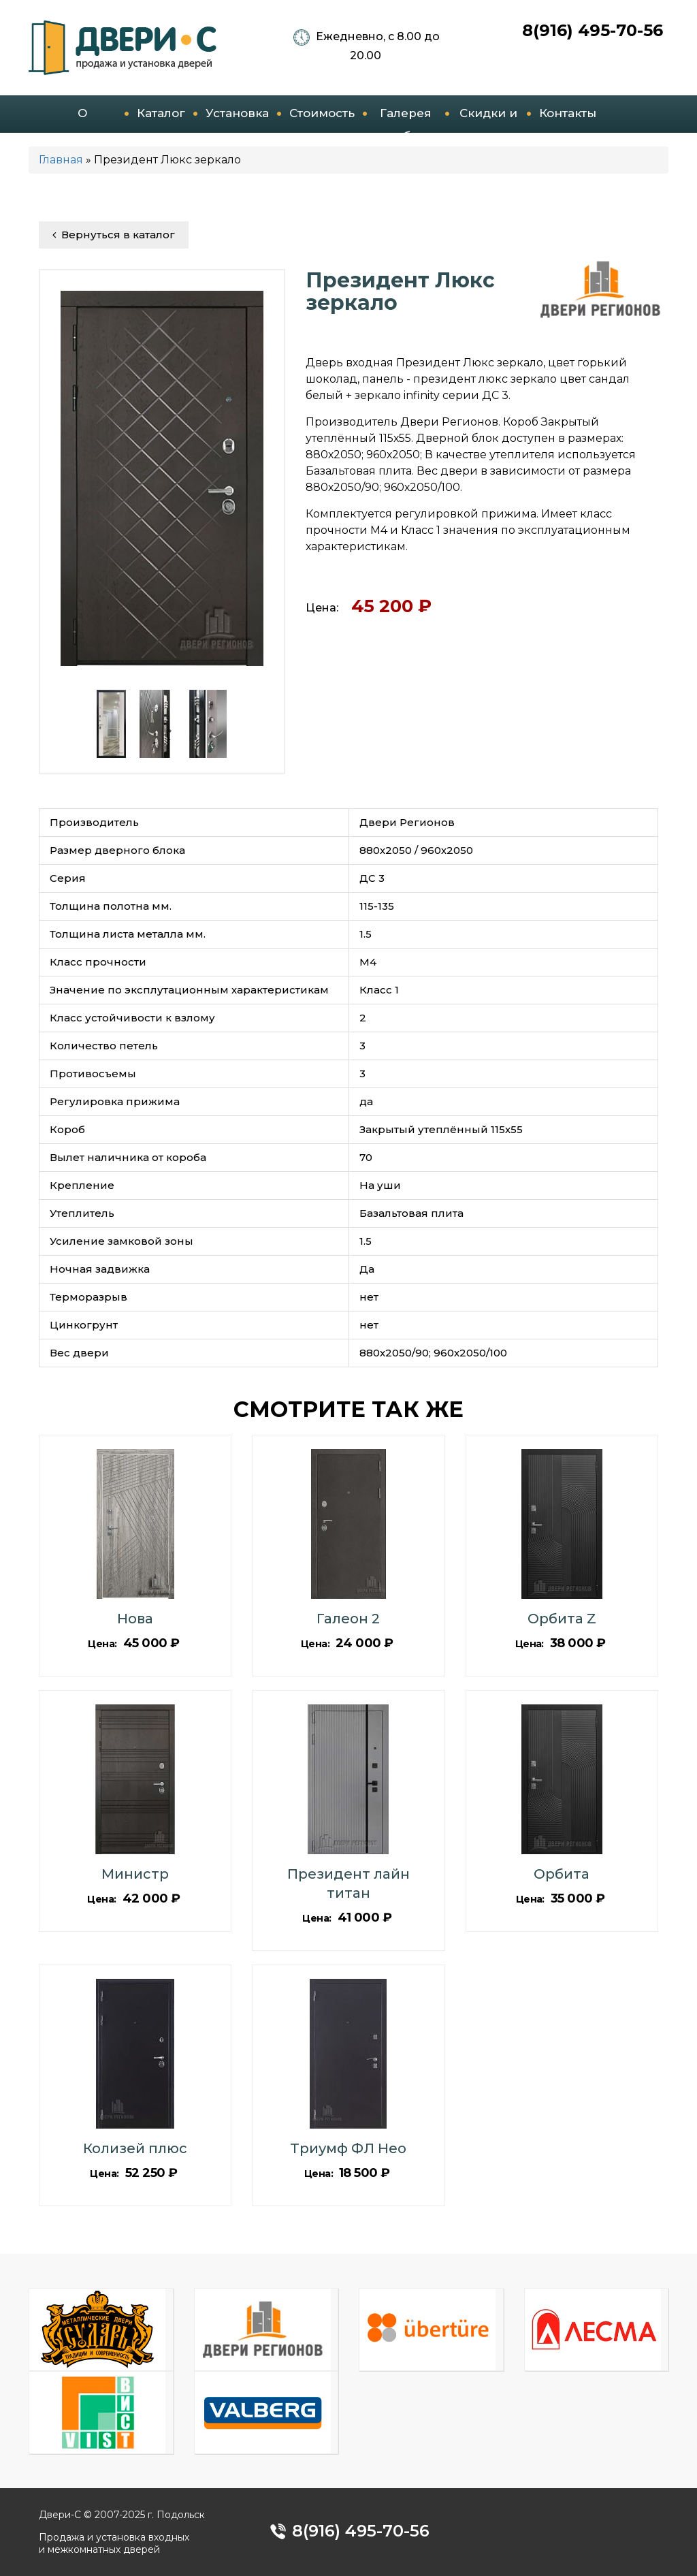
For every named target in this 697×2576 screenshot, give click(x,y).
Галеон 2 (348, 1618)
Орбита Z (562, 1618)
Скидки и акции (488, 119)
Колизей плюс (135, 2148)
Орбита (561, 1874)
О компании (82, 119)
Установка (237, 113)
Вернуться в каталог (113, 234)
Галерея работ (406, 119)
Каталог (161, 113)
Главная (61, 159)
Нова (135, 1618)
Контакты (567, 113)
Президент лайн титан (348, 1883)
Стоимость (322, 113)
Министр (135, 1874)
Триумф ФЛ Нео (348, 2148)
